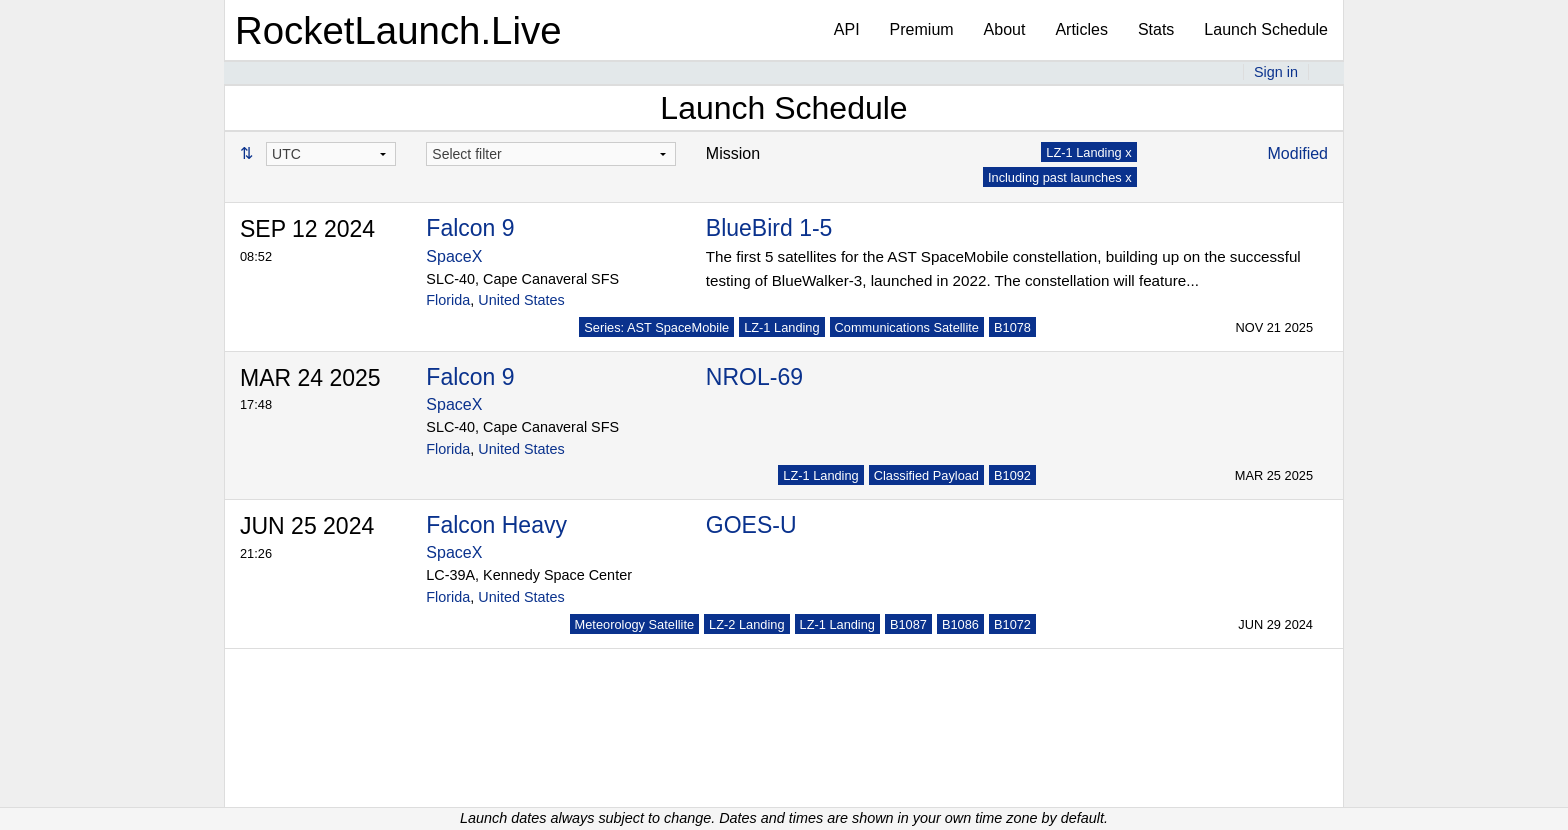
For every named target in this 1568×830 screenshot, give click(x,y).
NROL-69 (754, 377)
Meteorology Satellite (635, 624)
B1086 (960, 624)
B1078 (1012, 327)
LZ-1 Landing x (1088, 152)
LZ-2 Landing (746, 624)
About (1005, 29)
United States (521, 300)
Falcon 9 (470, 228)
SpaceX (454, 256)
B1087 (908, 624)
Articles (1081, 29)
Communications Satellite (907, 327)
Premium (922, 29)
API (847, 29)
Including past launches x (1060, 177)
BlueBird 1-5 (769, 228)
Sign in (1276, 72)
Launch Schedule (1266, 29)
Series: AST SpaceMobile (656, 327)
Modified (1298, 153)
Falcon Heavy (496, 525)
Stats (1156, 29)
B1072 (1012, 624)
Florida (448, 300)
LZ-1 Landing (781, 327)
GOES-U (751, 525)
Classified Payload (926, 475)
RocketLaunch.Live (398, 30)
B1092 (1012, 475)
